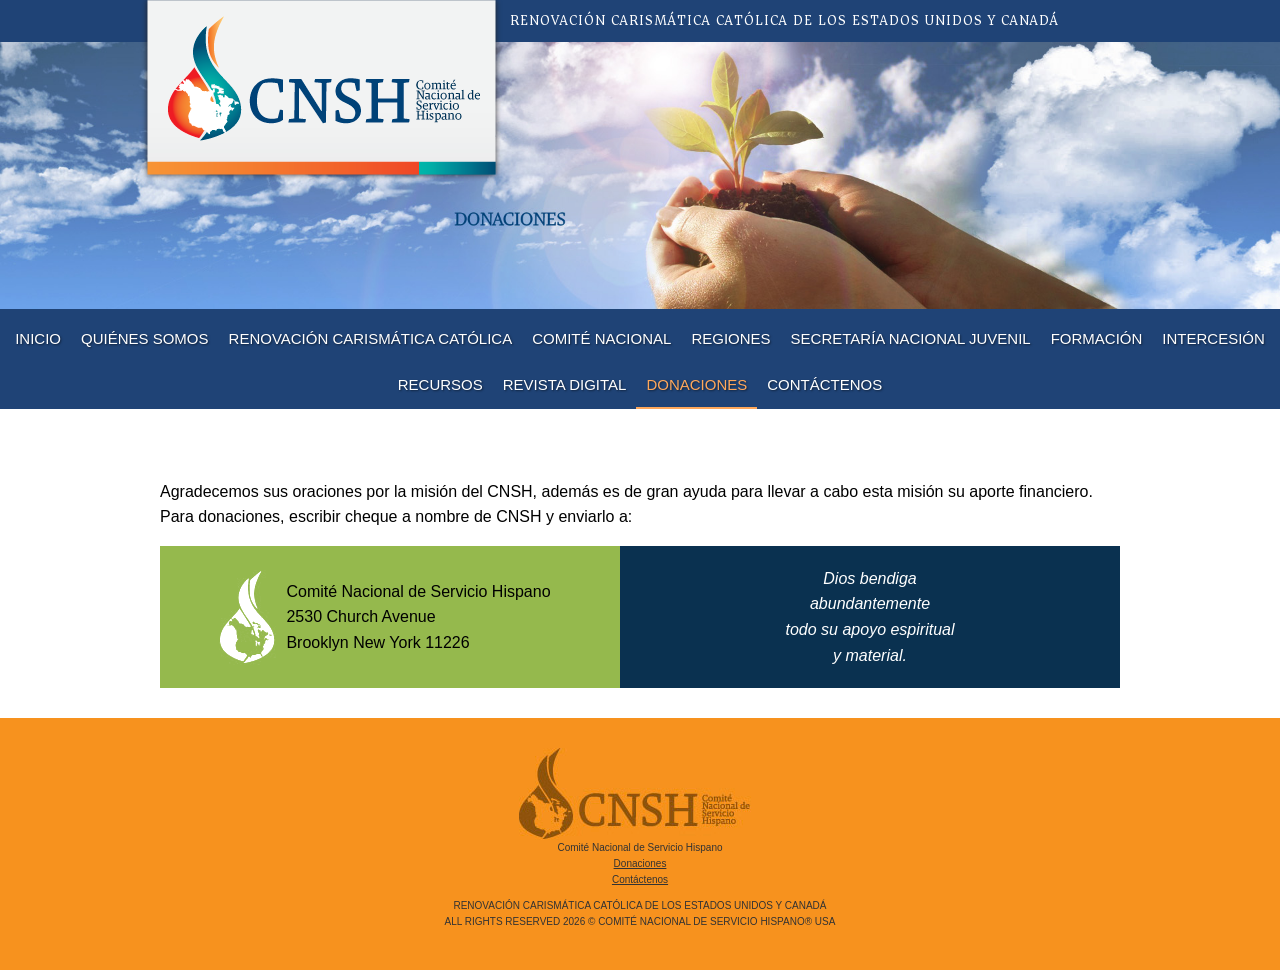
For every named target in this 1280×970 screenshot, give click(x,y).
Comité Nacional (601, 338)
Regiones (730, 338)
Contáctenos (824, 384)
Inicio (38, 338)
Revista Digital (565, 384)
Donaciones (696, 384)
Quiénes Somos (145, 338)
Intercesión (1213, 338)
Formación (1097, 338)
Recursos (440, 384)
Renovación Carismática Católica (371, 338)
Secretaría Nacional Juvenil (911, 338)
